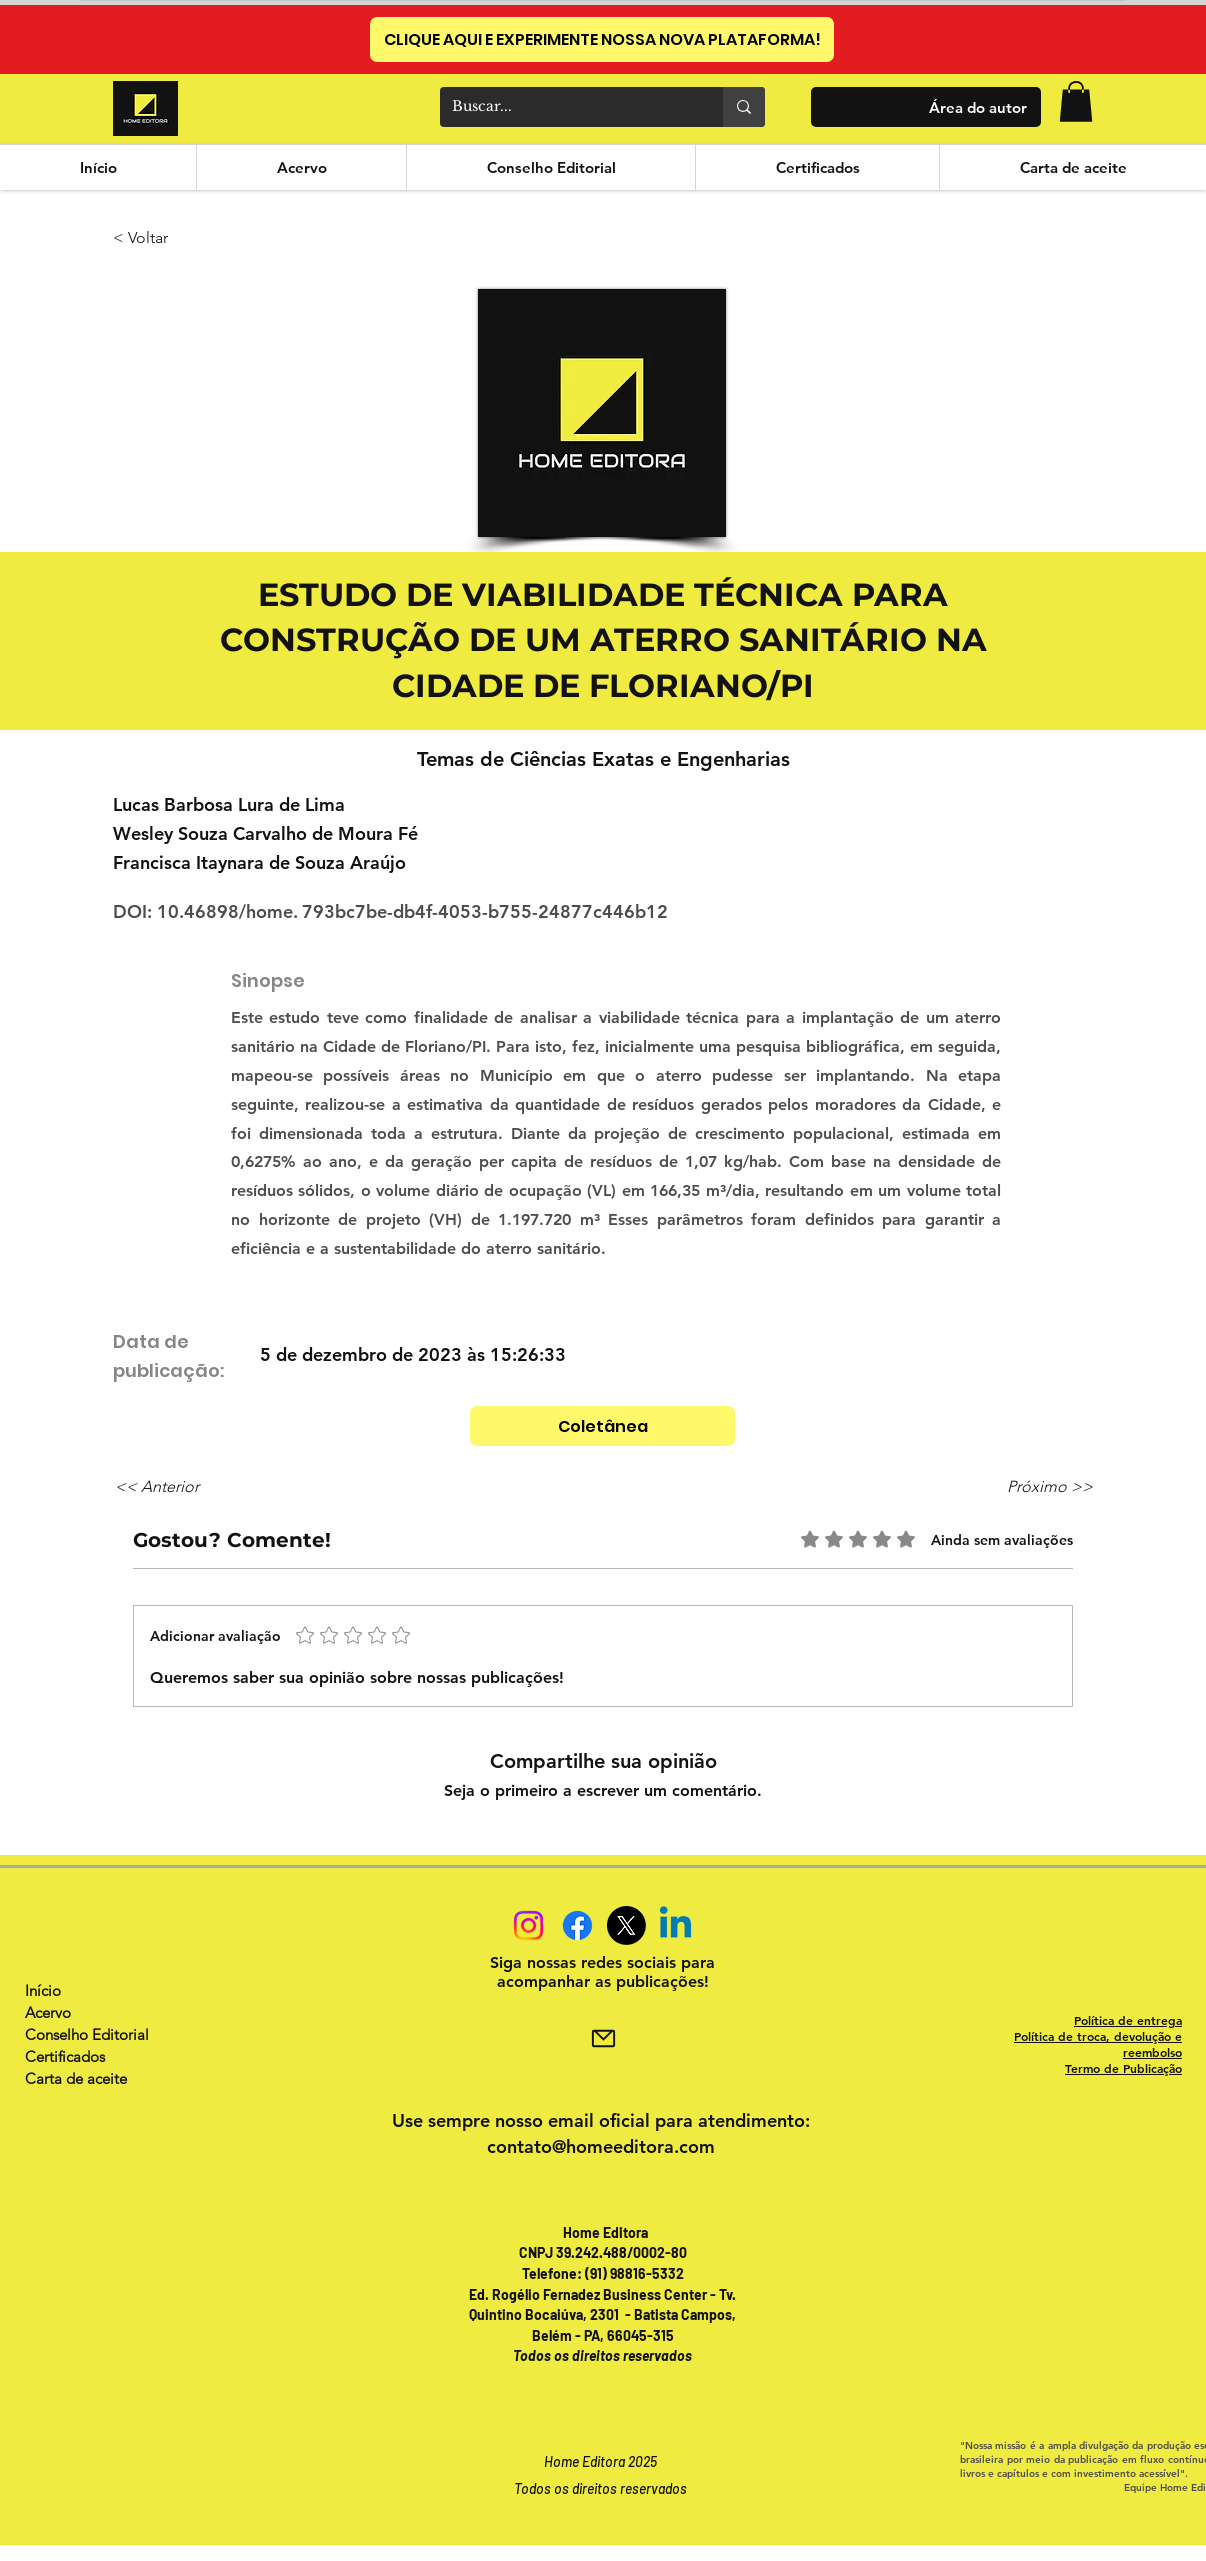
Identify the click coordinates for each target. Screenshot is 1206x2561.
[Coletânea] (602, 1426)
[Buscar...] (566, 107)
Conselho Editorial (87, 2034)
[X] (626, 1925)
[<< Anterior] (181, 1487)
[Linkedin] (675, 1925)
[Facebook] (577, 1925)
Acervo (48, 2012)
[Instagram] (528, 1925)
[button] (1076, 101)
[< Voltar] (179, 239)
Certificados (65, 2056)
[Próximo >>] (1043, 1487)
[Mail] (603, 2038)
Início (43, 1990)
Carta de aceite (76, 2078)
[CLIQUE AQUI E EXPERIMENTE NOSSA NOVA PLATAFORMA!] (602, 39)
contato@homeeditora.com (601, 2146)
